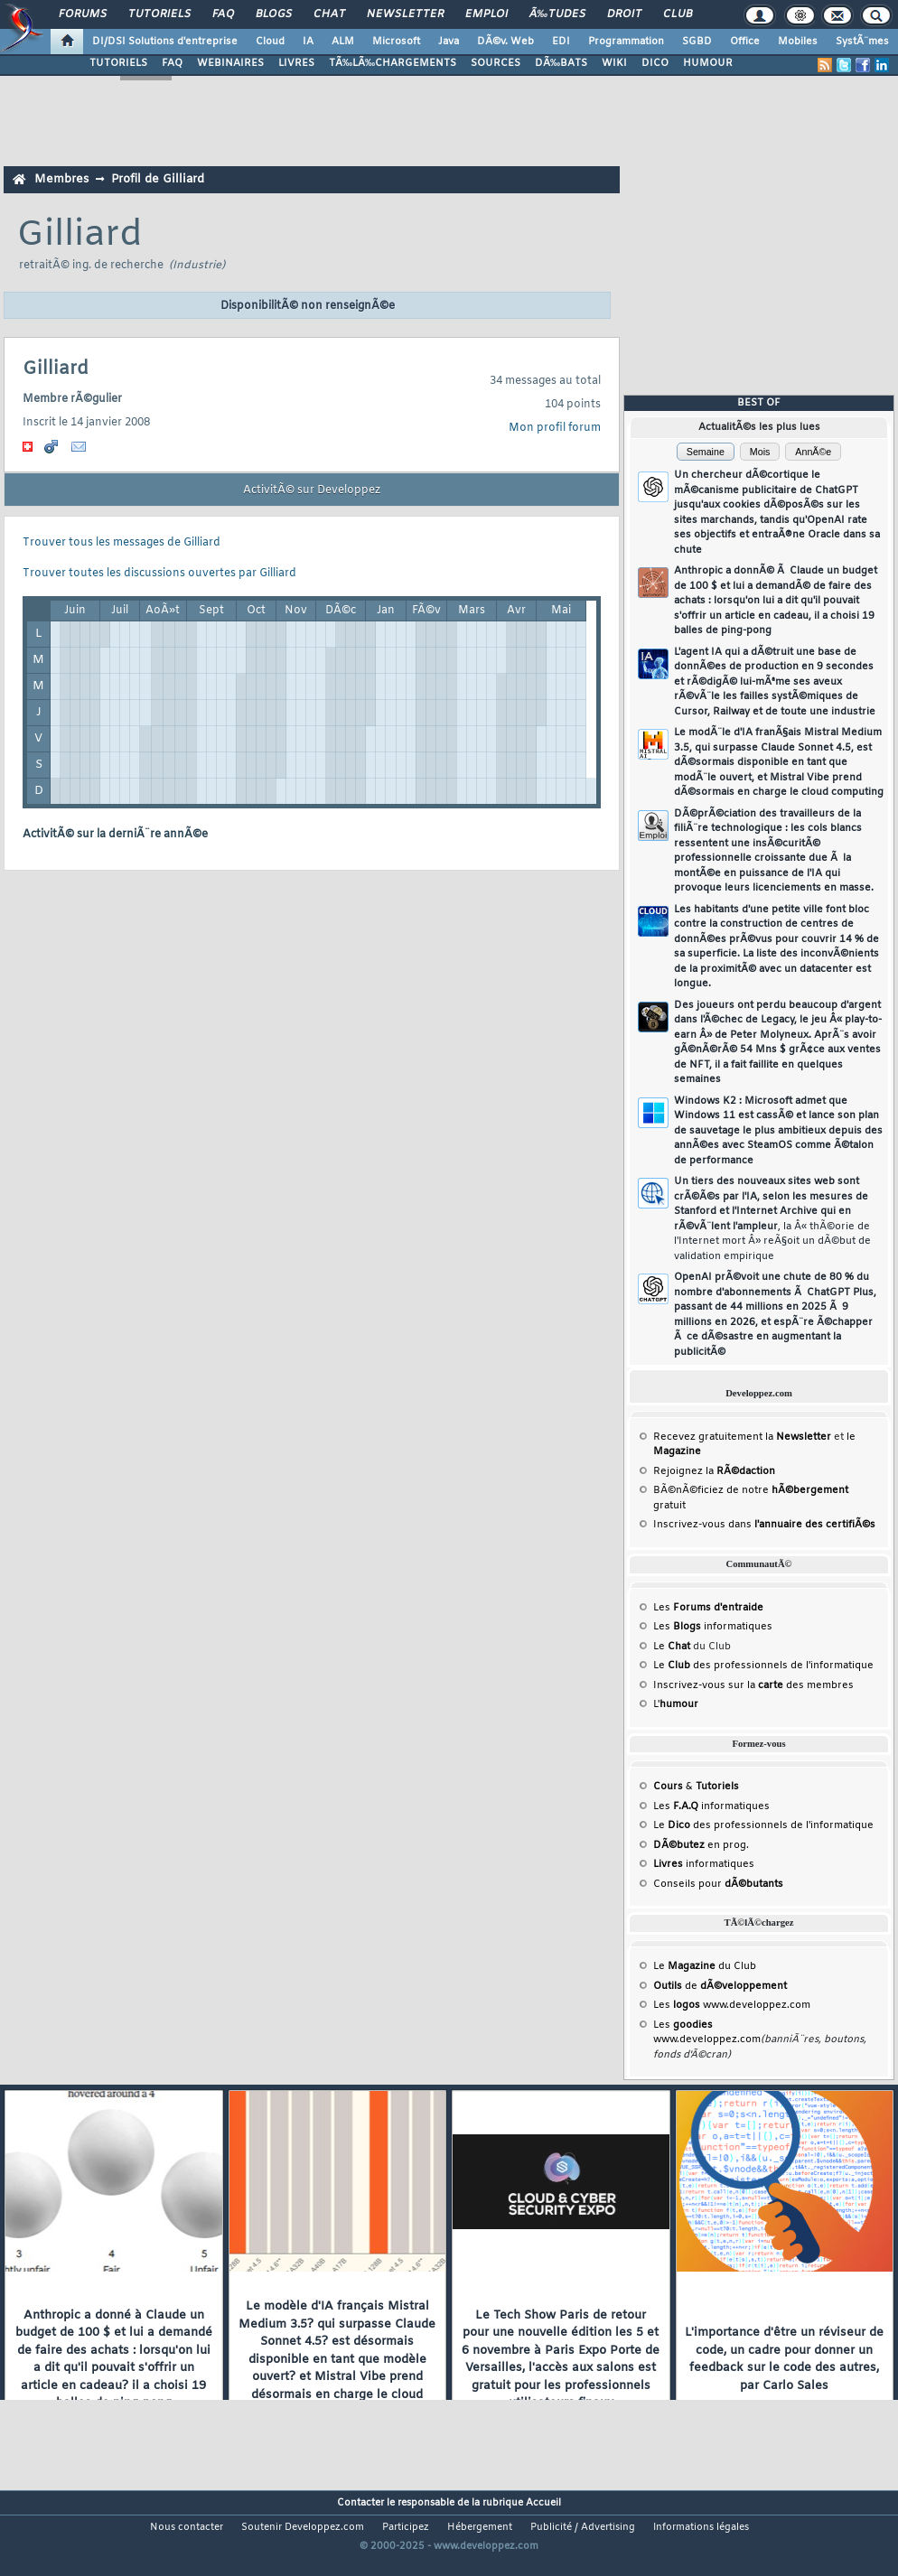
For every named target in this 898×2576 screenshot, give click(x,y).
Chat (329, 14)
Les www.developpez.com (731, 2005)
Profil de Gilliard (157, 179)
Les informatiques (712, 1626)
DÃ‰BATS (561, 63)
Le (671, 1646)
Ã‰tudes (557, 14)
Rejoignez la (714, 1471)
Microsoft (396, 41)
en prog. (701, 1845)
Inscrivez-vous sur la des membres (753, 1685)
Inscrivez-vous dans (764, 1524)
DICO (655, 63)
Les (708, 1607)
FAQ (223, 14)
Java (448, 41)
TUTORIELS (118, 63)
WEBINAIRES (230, 63)
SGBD (697, 41)
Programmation (626, 41)
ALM (343, 41)
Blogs (274, 14)
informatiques (703, 1864)
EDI (561, 41)
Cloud (270, 41)
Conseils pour (718, 1884)
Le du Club (704, 1966)
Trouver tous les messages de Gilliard (121, 543)
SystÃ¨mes (862, 41)
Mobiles (798, 41)
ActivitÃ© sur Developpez (311, 490)
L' (675, 1704)
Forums (82, 14)
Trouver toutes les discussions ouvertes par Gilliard (159, 573)
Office (745, 41)
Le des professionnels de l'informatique (763, 1665)
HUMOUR (708, 63)
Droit (624, 14)
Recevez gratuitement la (742, 1437)
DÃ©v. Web (505, 41)
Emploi (486, 14)
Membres (61, 179)
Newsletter (405, 14)
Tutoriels (159, 14)
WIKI (614, 63)
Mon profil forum (555, 428)
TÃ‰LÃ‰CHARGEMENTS (392, 63)
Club (677, 14)
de (720, 1986)
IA (308, 41)
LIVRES (296, 63)
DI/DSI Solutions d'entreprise (165, 41)
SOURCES (495, 63)
